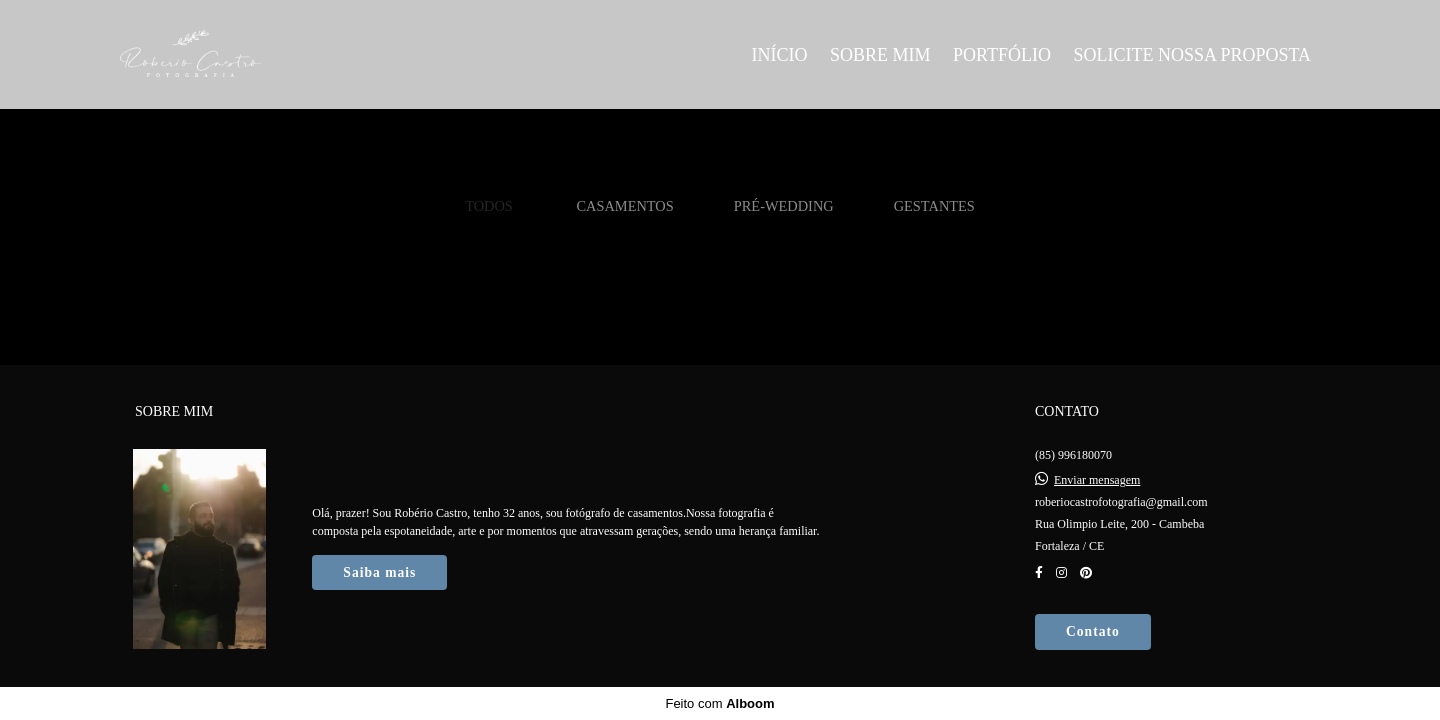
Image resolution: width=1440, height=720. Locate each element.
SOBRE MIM (880, 55)
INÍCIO (779, 55)
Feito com (719, 703)
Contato (1093, 631)
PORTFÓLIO (1002, 55)
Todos (489, 206)
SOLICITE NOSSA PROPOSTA (1192, 55)
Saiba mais (379, 572)
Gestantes (934, 206)
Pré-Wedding (784, 206)
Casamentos (624, 206)
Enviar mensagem (1097, 480)
